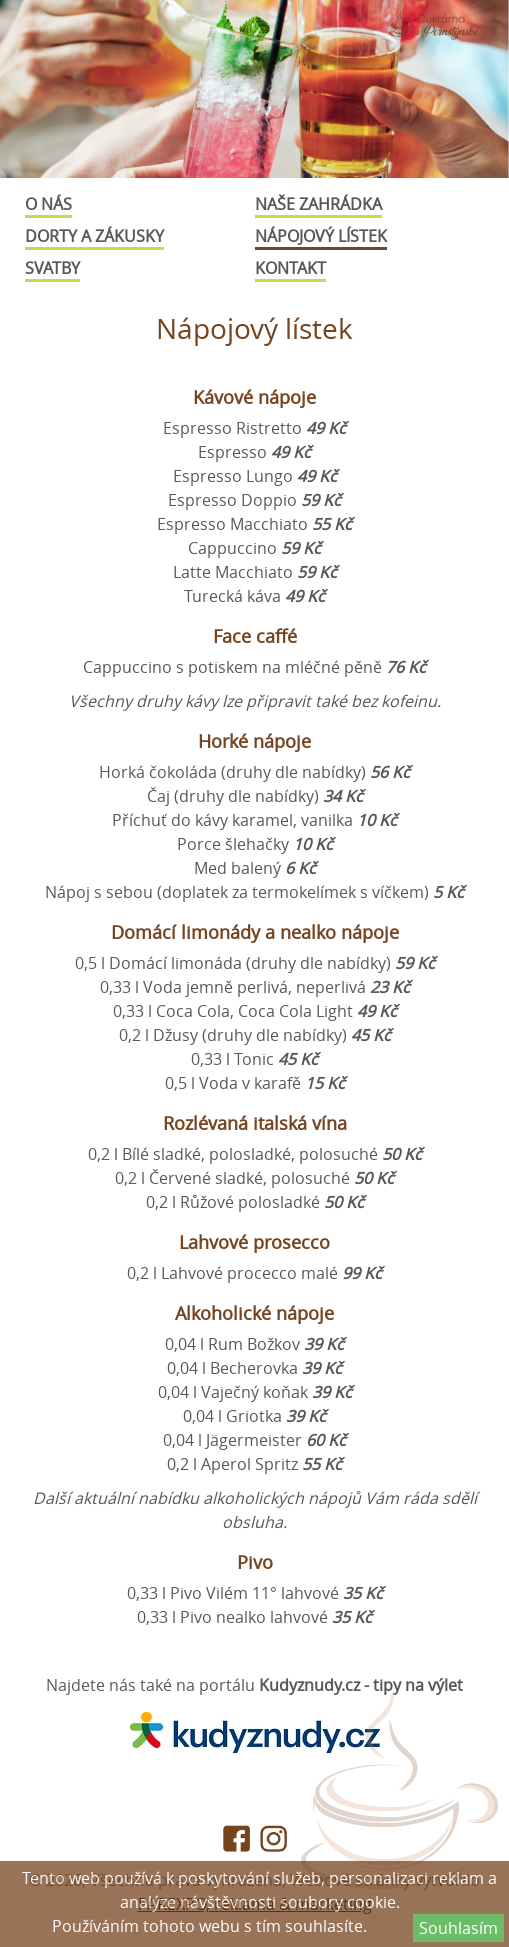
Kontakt (290, 268)
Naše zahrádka (318, 204)
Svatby (52, 268)
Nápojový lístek (321, 236)
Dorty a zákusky (94, 236)
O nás (48, 204)
